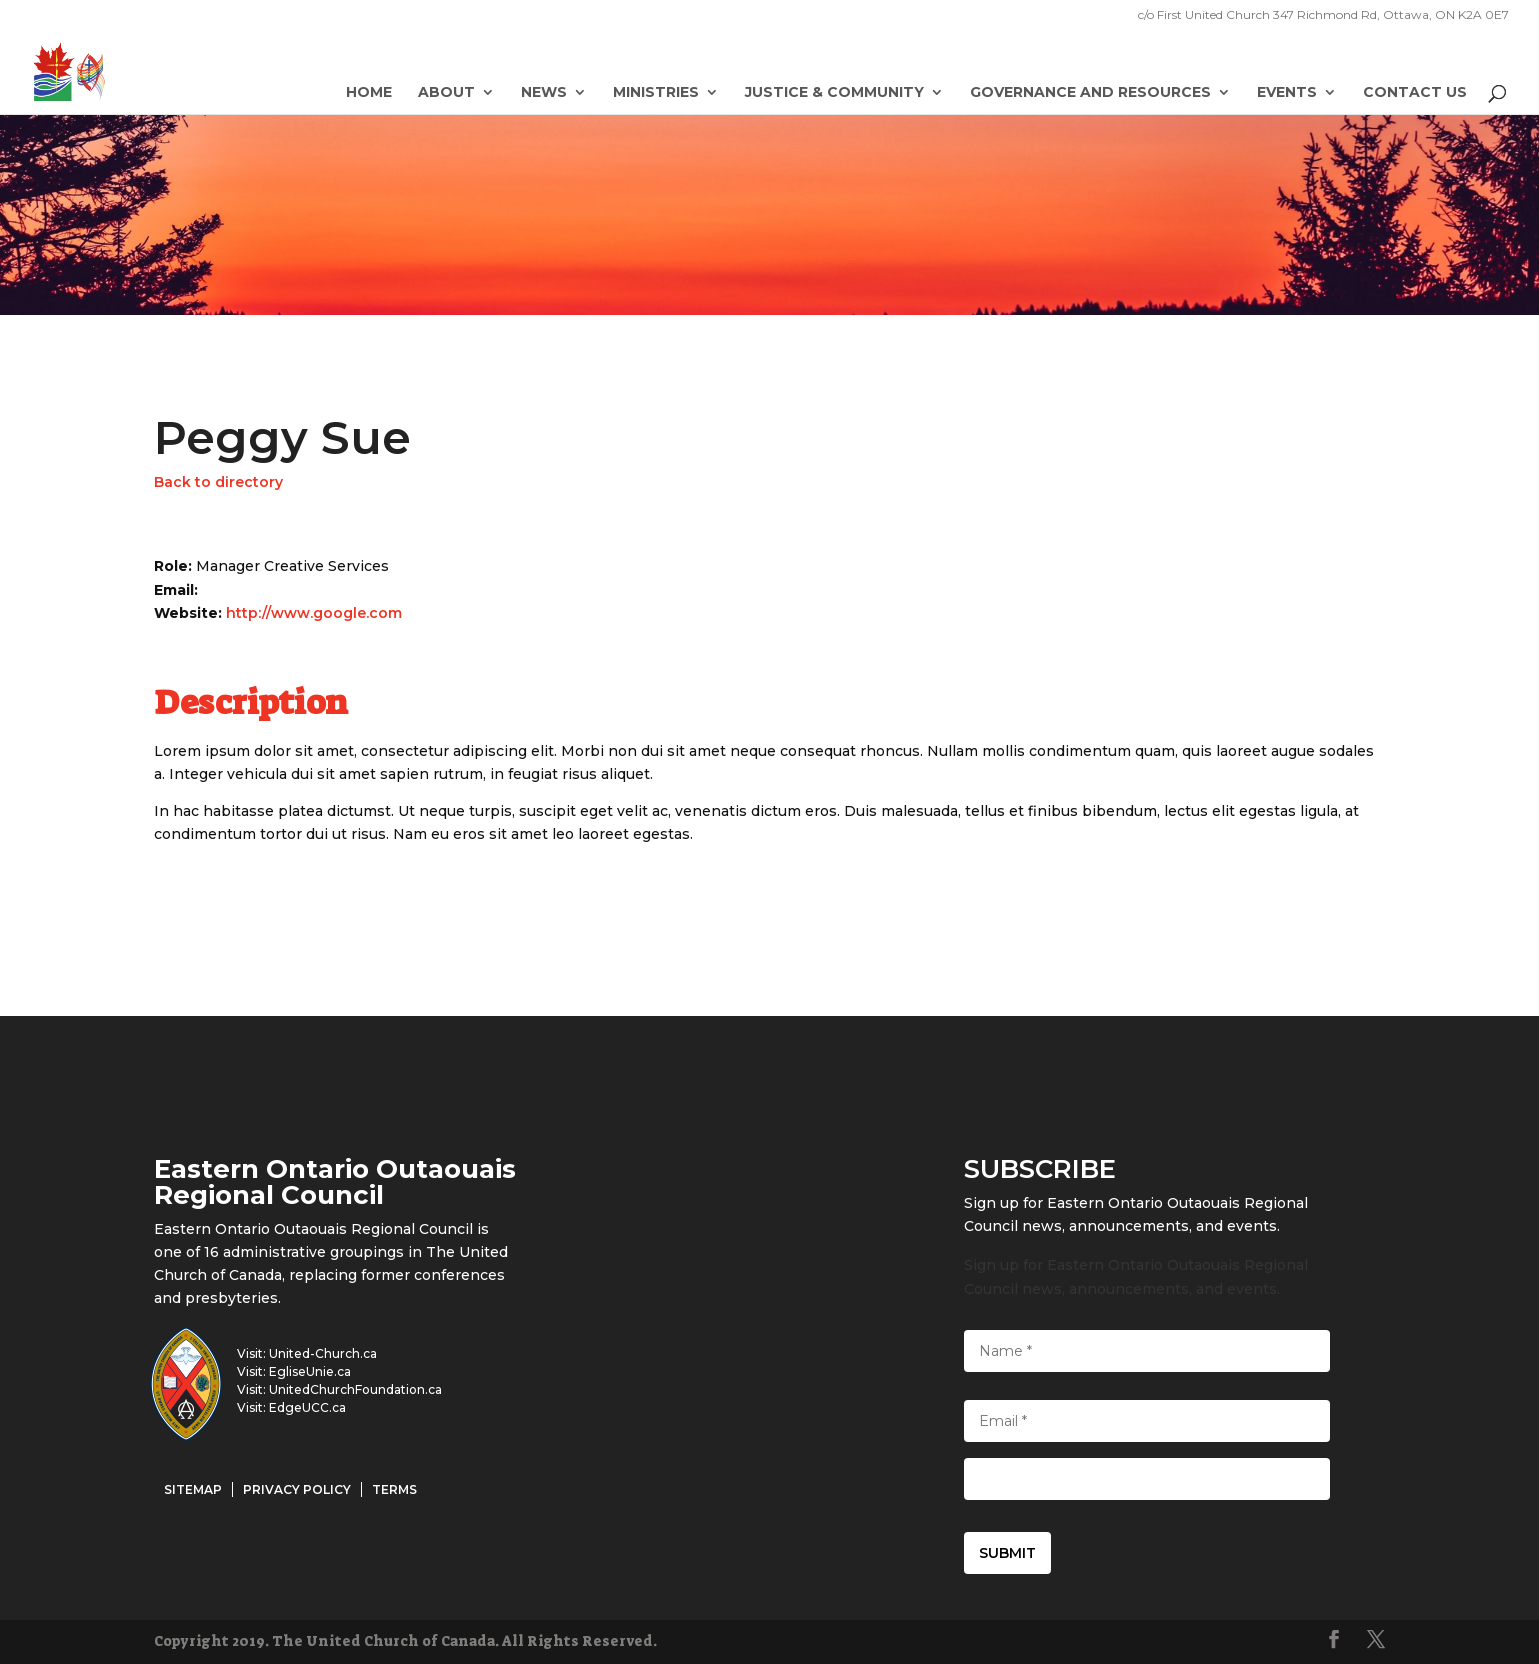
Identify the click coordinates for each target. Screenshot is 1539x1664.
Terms (394, 1489)
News (544, 93)
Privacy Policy (297, 1489)
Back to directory (218, 482)
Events (1287, 93)
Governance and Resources (1090, 93)
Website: (190, 613)
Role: (175, 566)
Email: (176, 590)
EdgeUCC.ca (307, 1407)
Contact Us (1415, 93)
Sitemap (193, 1489)
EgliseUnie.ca (310, 1371)
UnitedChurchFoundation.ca (355, 1389)
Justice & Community (834, 93)
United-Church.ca (323, 1353)
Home (369, 93)
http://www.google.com (314, 613)
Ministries (656, 93)
